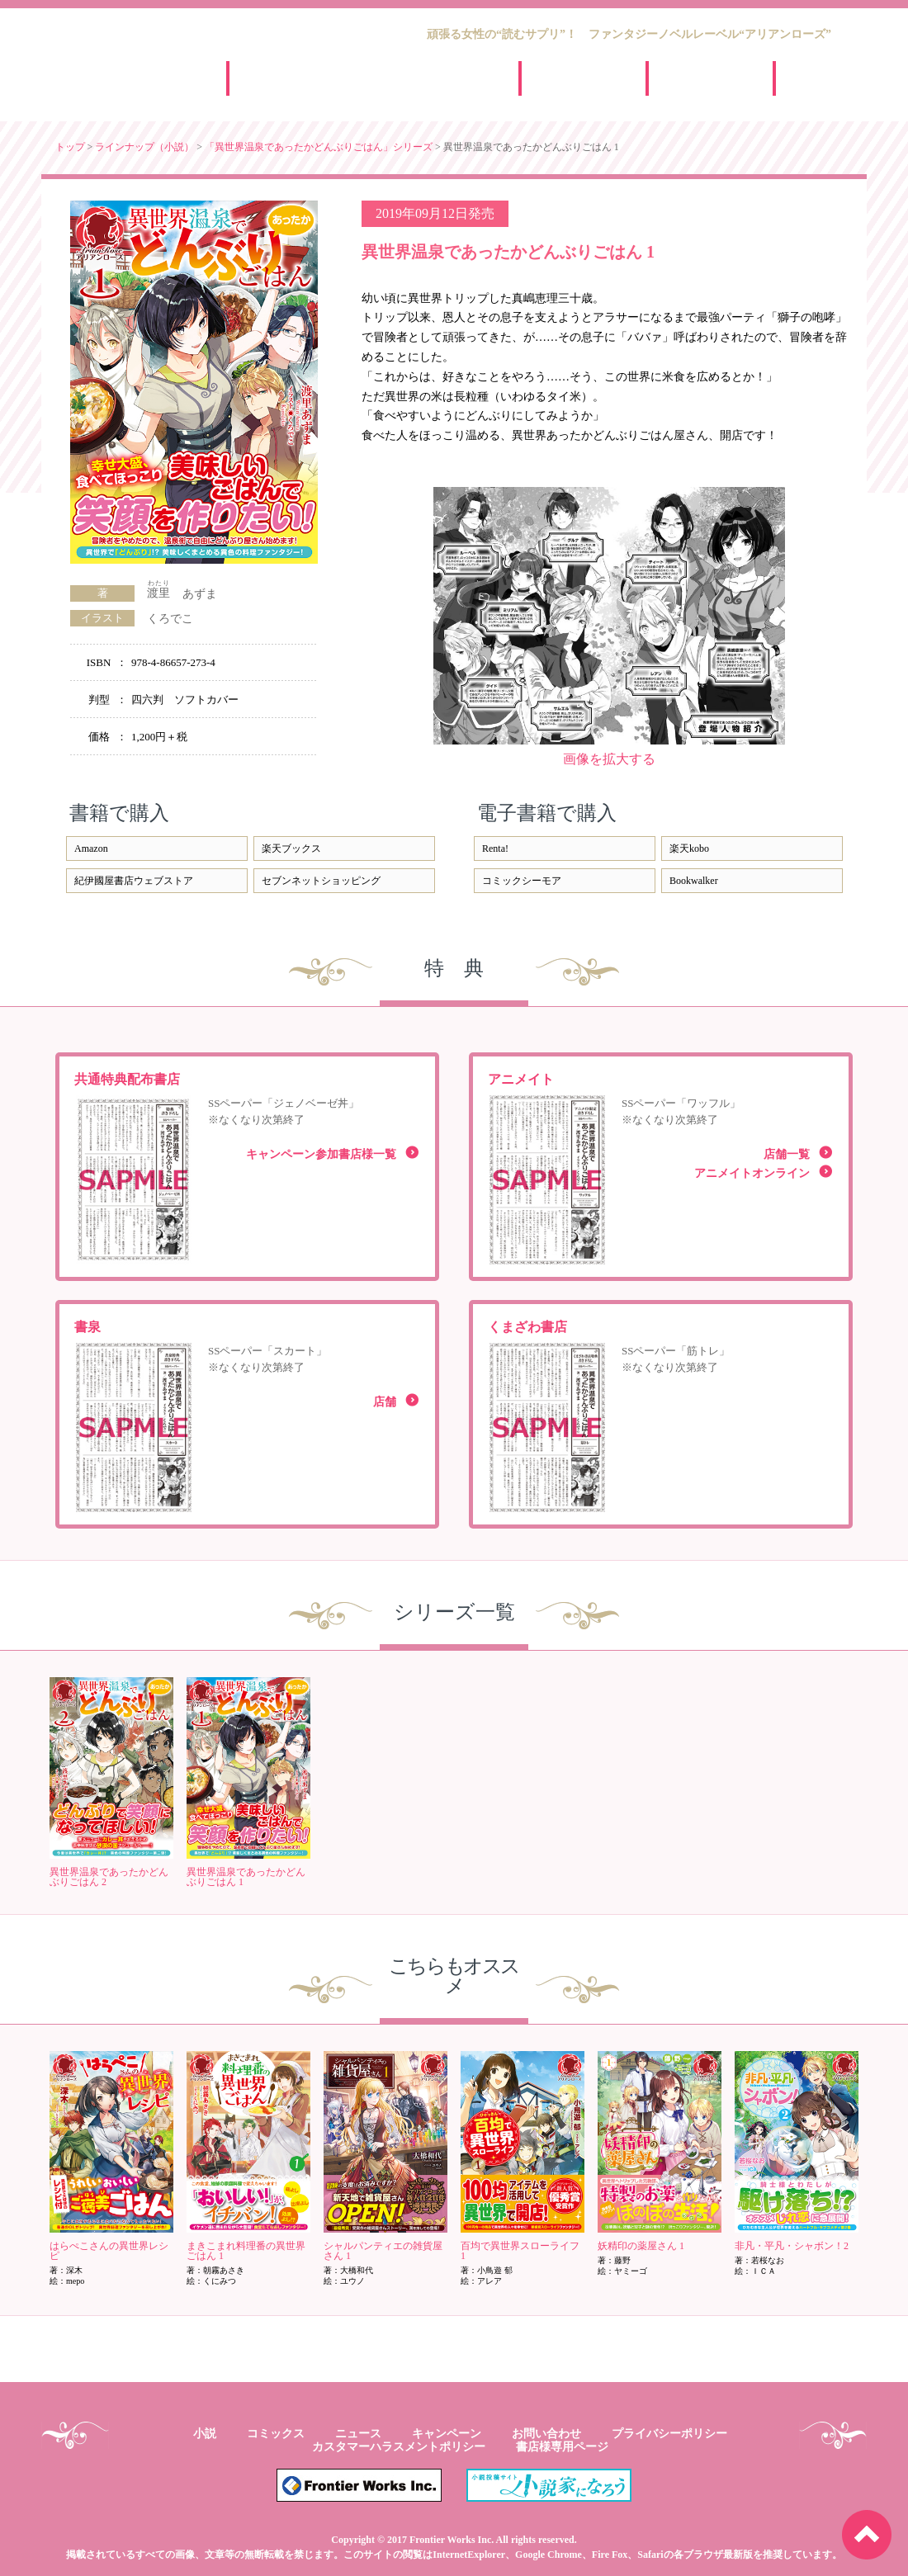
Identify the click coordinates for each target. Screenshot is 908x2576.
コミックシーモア (521, 880)
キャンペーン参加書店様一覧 (321, 1154)
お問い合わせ (546, 2433)
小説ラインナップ (333, 78)
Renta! (495, 848)
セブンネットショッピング (321, 880)
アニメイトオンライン (752, 1173)
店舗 (384, 1402)
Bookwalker (693, 880)
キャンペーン (697, 78)
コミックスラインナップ (437, 78)
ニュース (569, 78)
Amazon (91, 848)
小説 (204, 2433)
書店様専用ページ (562, 2447)
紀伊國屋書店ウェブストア (133, 880)
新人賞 (824, 78)
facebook (841, 202)
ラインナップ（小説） (144, 147)
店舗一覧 (787, 1154)
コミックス (276, 2433)
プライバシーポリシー (669, 2433)
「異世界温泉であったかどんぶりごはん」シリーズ (319, 147)
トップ (70, 147)
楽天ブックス (291, 848)
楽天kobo (689, 848)
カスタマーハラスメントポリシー (398, 2447)
